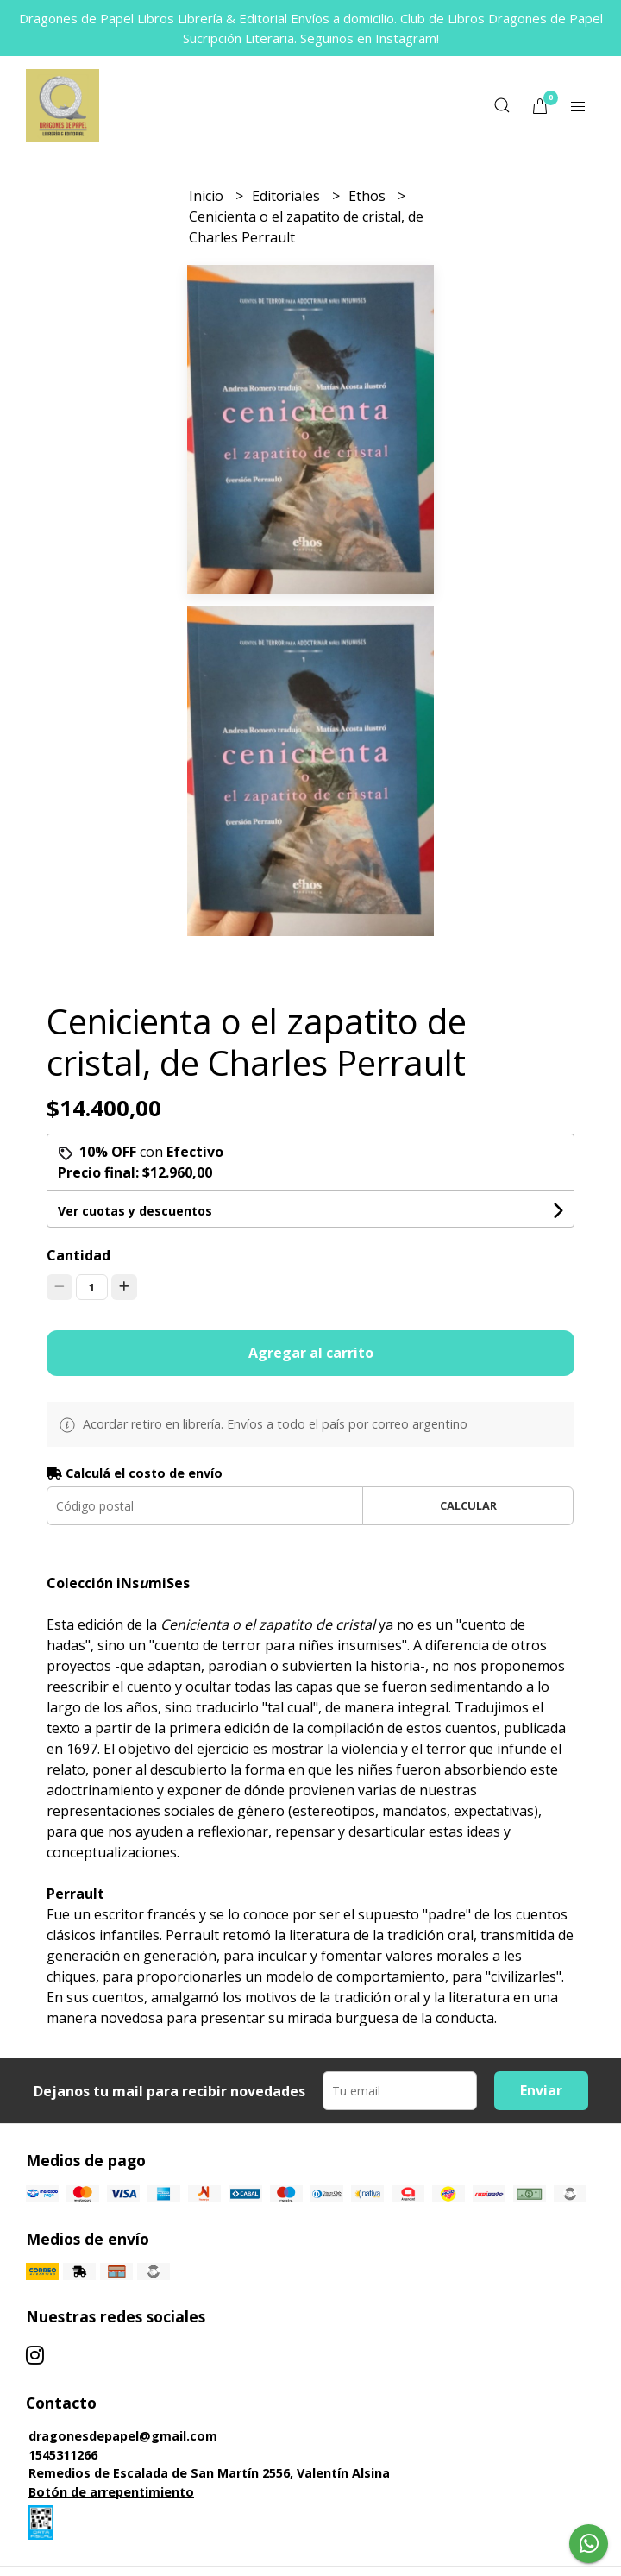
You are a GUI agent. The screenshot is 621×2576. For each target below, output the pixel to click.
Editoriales (287, 195)
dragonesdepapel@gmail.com (122, 2436)
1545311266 (62, 2455)
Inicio (208, 195)
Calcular (468, 1505)
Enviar (541, 2090)
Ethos (368, 195)
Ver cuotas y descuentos (135, 1211)
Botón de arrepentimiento (111, 2492)
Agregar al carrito (310, 1352)
